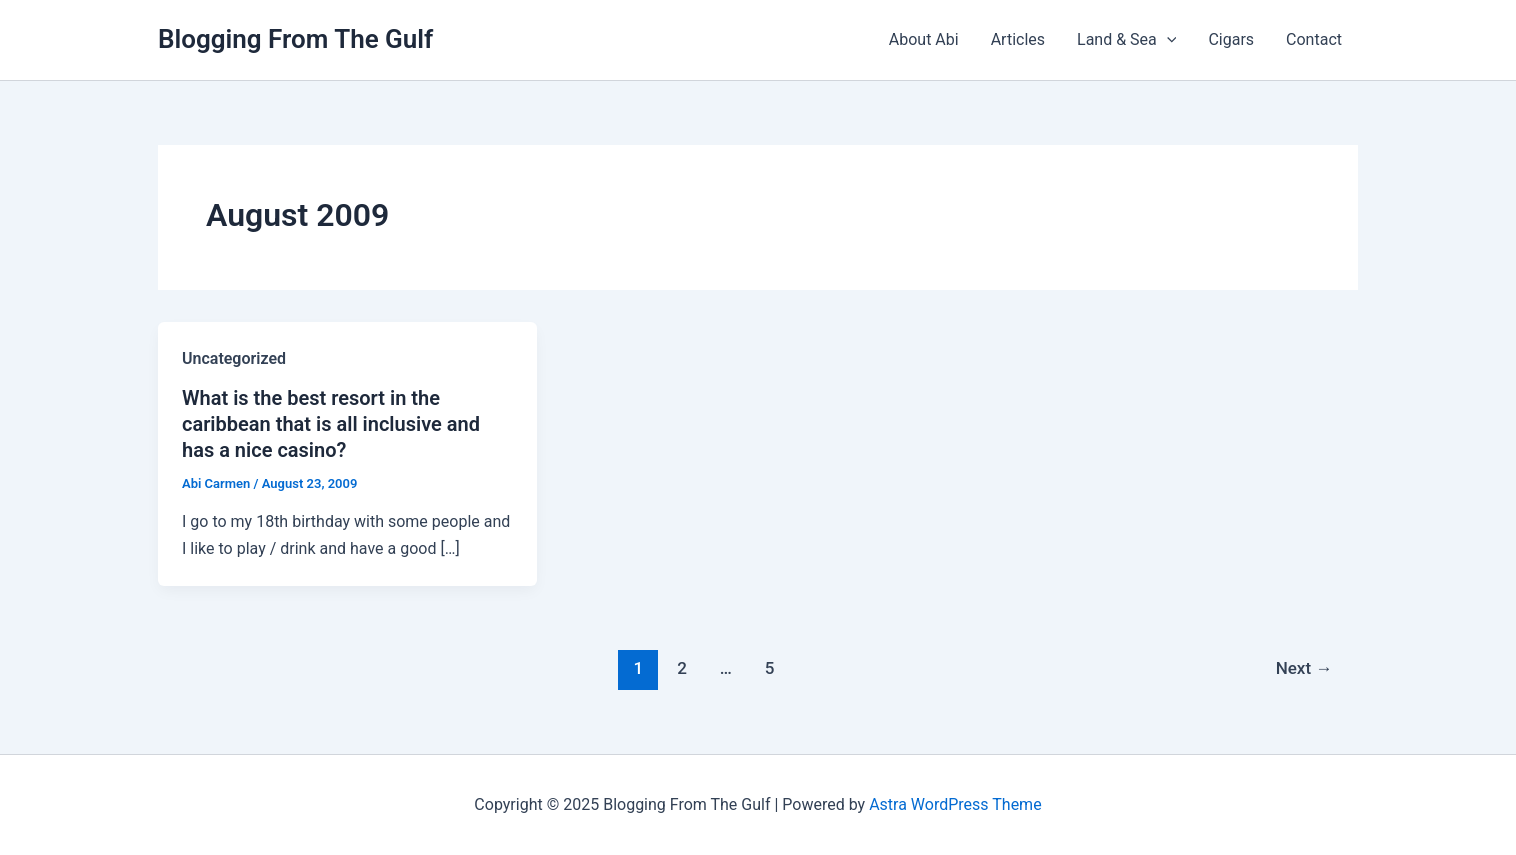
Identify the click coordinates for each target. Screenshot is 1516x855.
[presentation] (1167, 40)
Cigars (1231, 39)
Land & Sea (1126, 40)
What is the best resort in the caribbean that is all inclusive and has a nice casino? (331, 424)
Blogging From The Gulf (295, 39)
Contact (1314, 39)
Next (1304, 668)
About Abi (924, 39)
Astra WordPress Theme (955, 804)
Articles (1018, 39)
